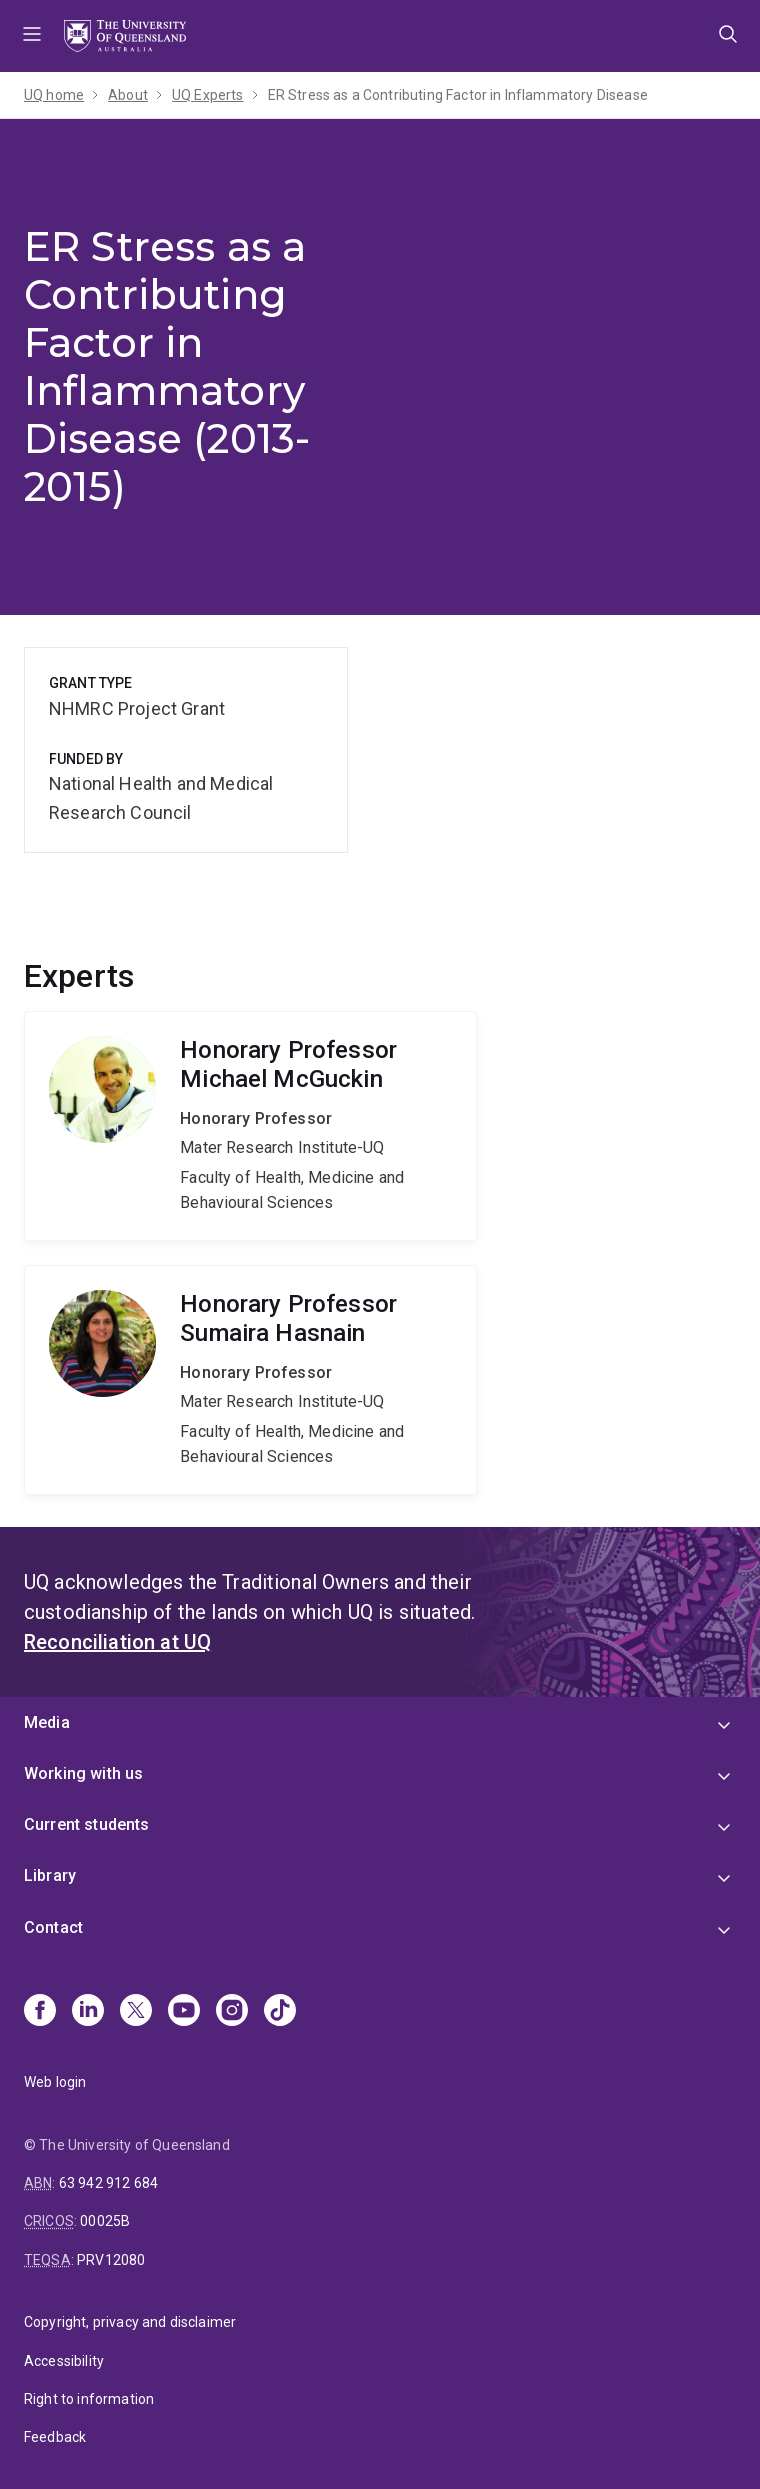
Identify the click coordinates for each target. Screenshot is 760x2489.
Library (50, 1875)
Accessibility (64, 2361)
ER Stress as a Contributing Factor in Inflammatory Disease (458, 95)
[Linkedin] (88, 2012)
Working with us (83, 1773)
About (128, 95)
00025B (105, 2221)
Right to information (89, 2399)
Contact (53, 1927)
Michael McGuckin (250, 1126)
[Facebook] (40, 2012)
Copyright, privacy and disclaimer (130, 2322)
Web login (55, 2082)
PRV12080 (111, 2260)
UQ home (54, 95)
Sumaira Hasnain (250, 1380)
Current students (87, 1824)
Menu (32, 36)
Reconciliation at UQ (117, 1642)
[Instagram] (232, 2012)
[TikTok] (280, 2012)
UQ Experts (208, 95)
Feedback (55, 2437)
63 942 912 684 (108, 2183)
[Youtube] (184, 2012)
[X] (136, 2012)
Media (47, 1722)
